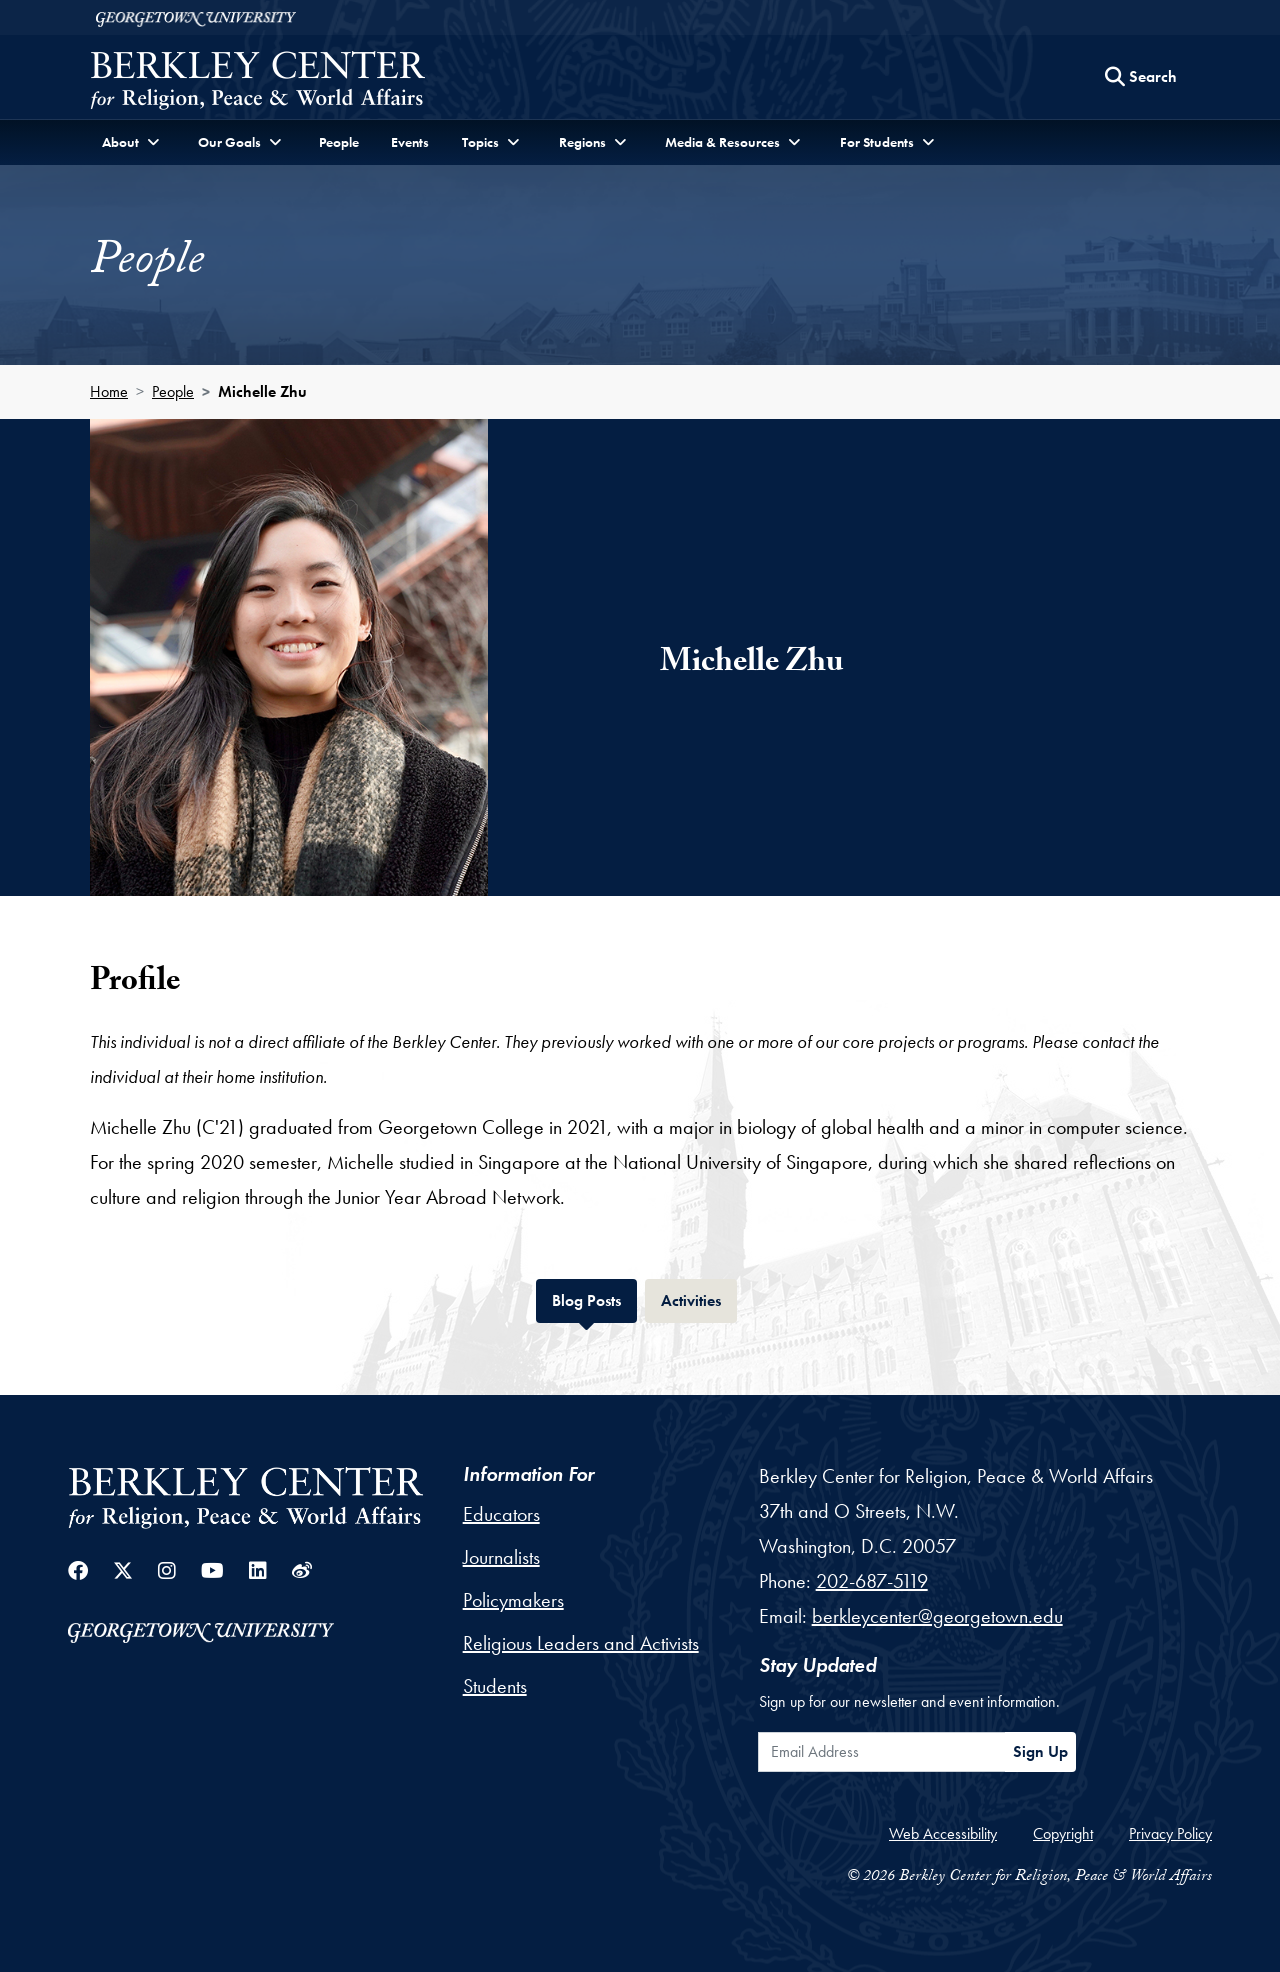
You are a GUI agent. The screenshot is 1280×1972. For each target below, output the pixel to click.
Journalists (501, 1557)
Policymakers (513, 1600)
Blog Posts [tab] (594, 1298)
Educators (501, 1514)
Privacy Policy (1170, 1833)
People (339, 142)
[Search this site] (1141, 77)
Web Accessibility (943, 1833)
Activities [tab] (699, 1298)
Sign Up (1040, 1751)
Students (495, 1686)
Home (109, 391)
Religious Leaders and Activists (581, 1643)
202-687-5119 (872, 1581)
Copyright (1063, 1833)
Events (410, 142)
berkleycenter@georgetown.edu (937, 1616)
